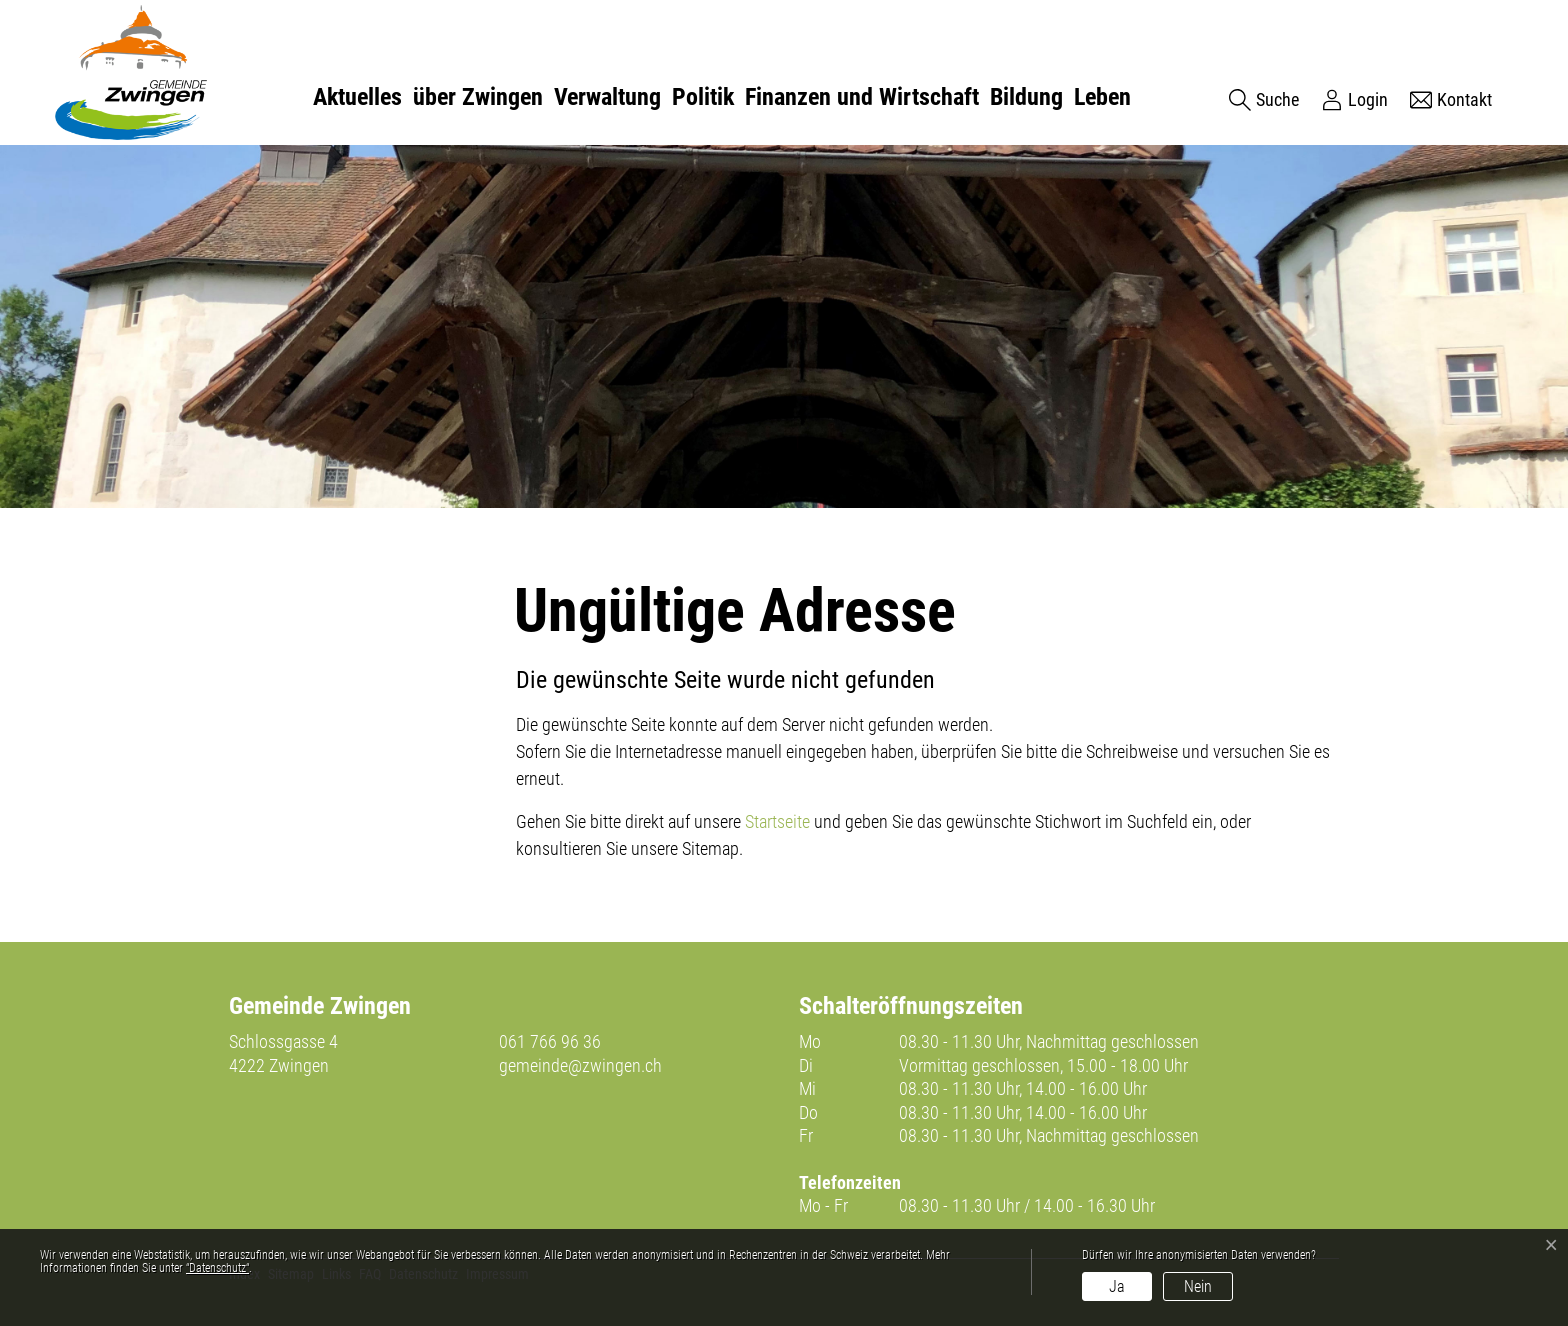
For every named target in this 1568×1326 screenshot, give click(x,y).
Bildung (1026, 97)
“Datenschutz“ (217, 1268)
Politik (703, 97)
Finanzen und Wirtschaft (862, 97)
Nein (1198, 1286)
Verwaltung (607, 97)
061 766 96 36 (550, 1041)
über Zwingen (478, 97)
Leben (1102, 97)
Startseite (777, 821)
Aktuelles (357, 97)
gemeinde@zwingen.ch (580, 1065)
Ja (1117, 1286)
